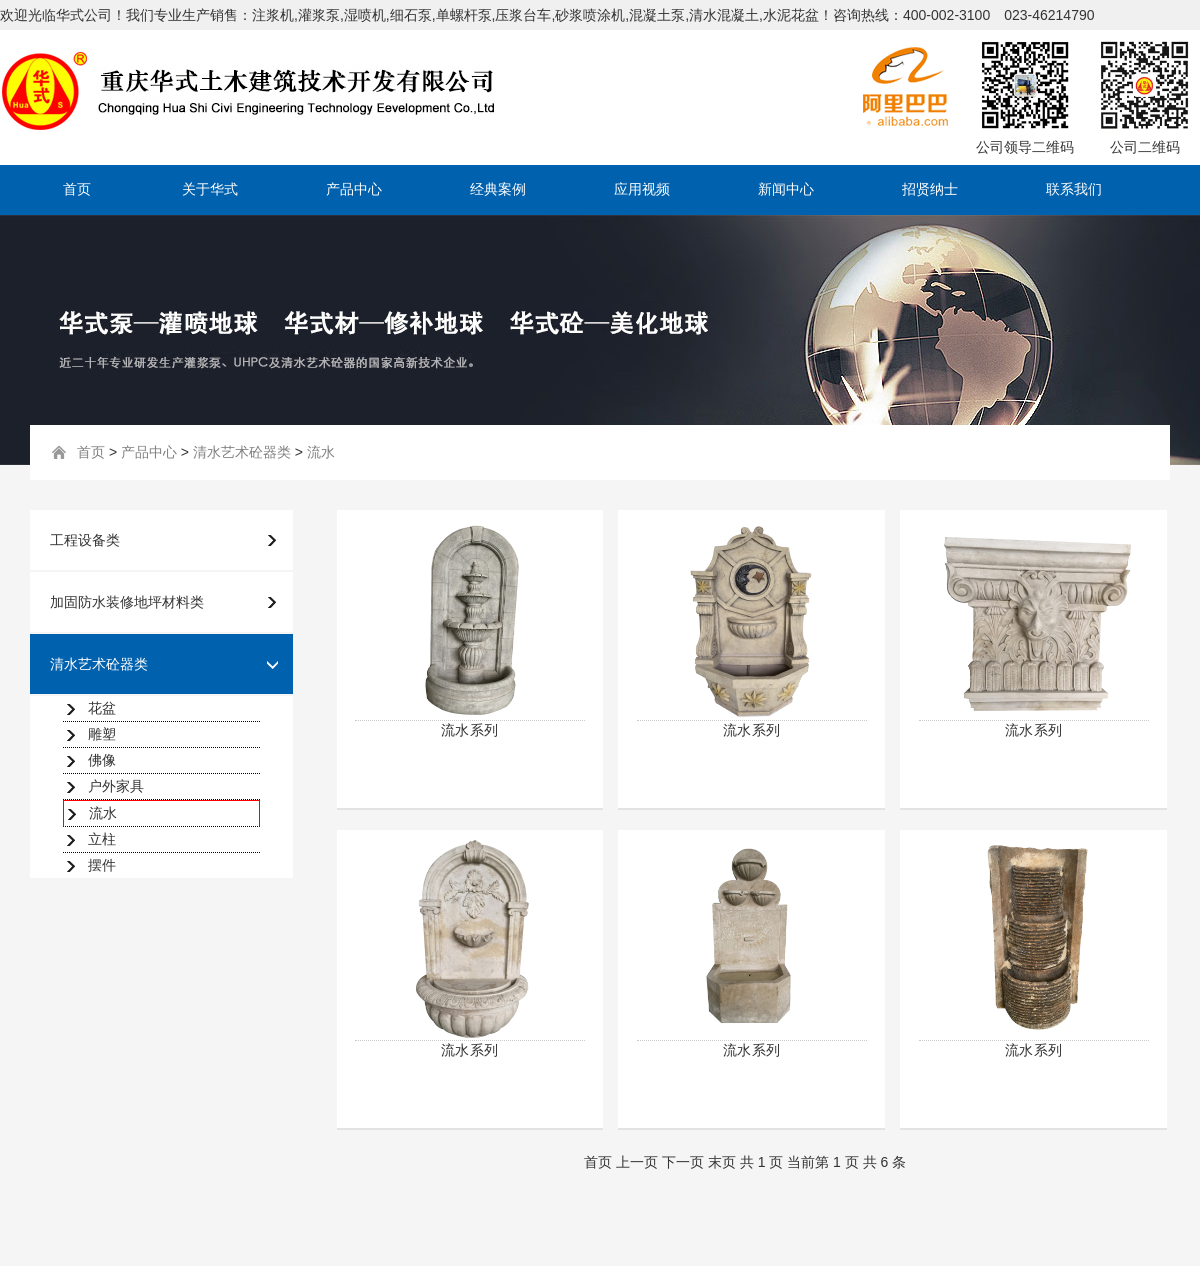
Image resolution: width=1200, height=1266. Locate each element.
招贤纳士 (930, 189)
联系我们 (1074, 189)
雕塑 (102, 734)
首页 (76, 189)
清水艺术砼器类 (242, 452)
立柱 (102, 839)
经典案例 (498, 189)
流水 (321, 452)
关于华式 (210, 189)
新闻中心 (786, 189)
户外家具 (116, 786)
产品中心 (354, 189)
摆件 (102, 865)
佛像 (102, 760)
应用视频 (642, 189)
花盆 (102, 708)
